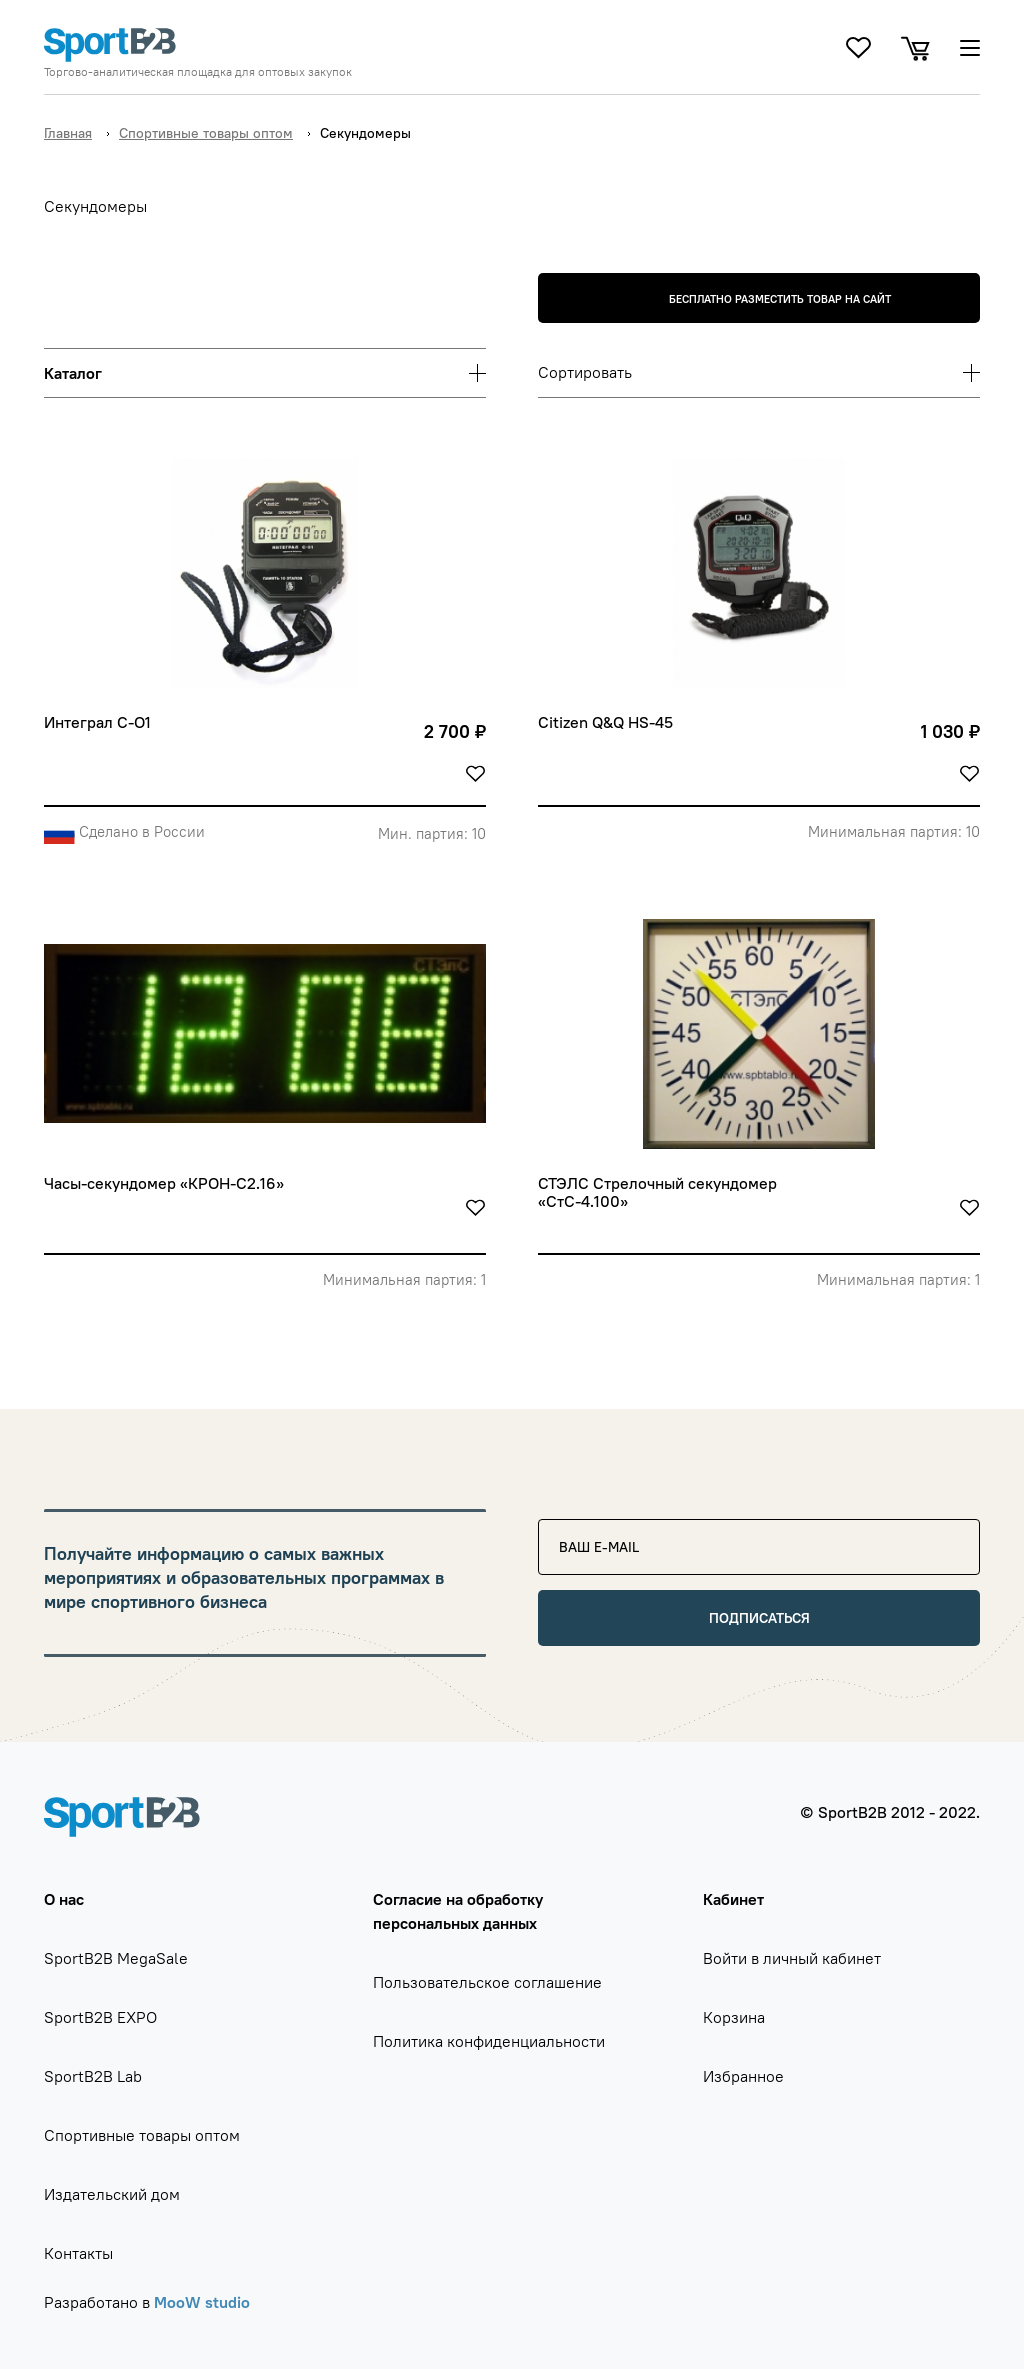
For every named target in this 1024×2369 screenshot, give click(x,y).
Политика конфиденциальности (489, 2041)
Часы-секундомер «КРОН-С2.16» (164, 1183)
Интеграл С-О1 (97, 722)
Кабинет (733, 1899)
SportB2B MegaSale (116, 1958)
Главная (68, 133)
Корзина (734, 2017)
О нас (64, 1899)
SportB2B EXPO (100, 2017)
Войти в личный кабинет (792, 1958)
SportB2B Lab (93, 2076)
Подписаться (759, 1618)
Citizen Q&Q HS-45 (605, 722)
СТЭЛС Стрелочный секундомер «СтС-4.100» (659, 1192)
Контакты (78, 2253)
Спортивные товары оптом (206, 133)
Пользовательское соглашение (487, 1982)
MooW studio (202, 2302)
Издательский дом (112, 2194)
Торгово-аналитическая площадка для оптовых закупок (198, 72)
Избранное (743, 2076)
